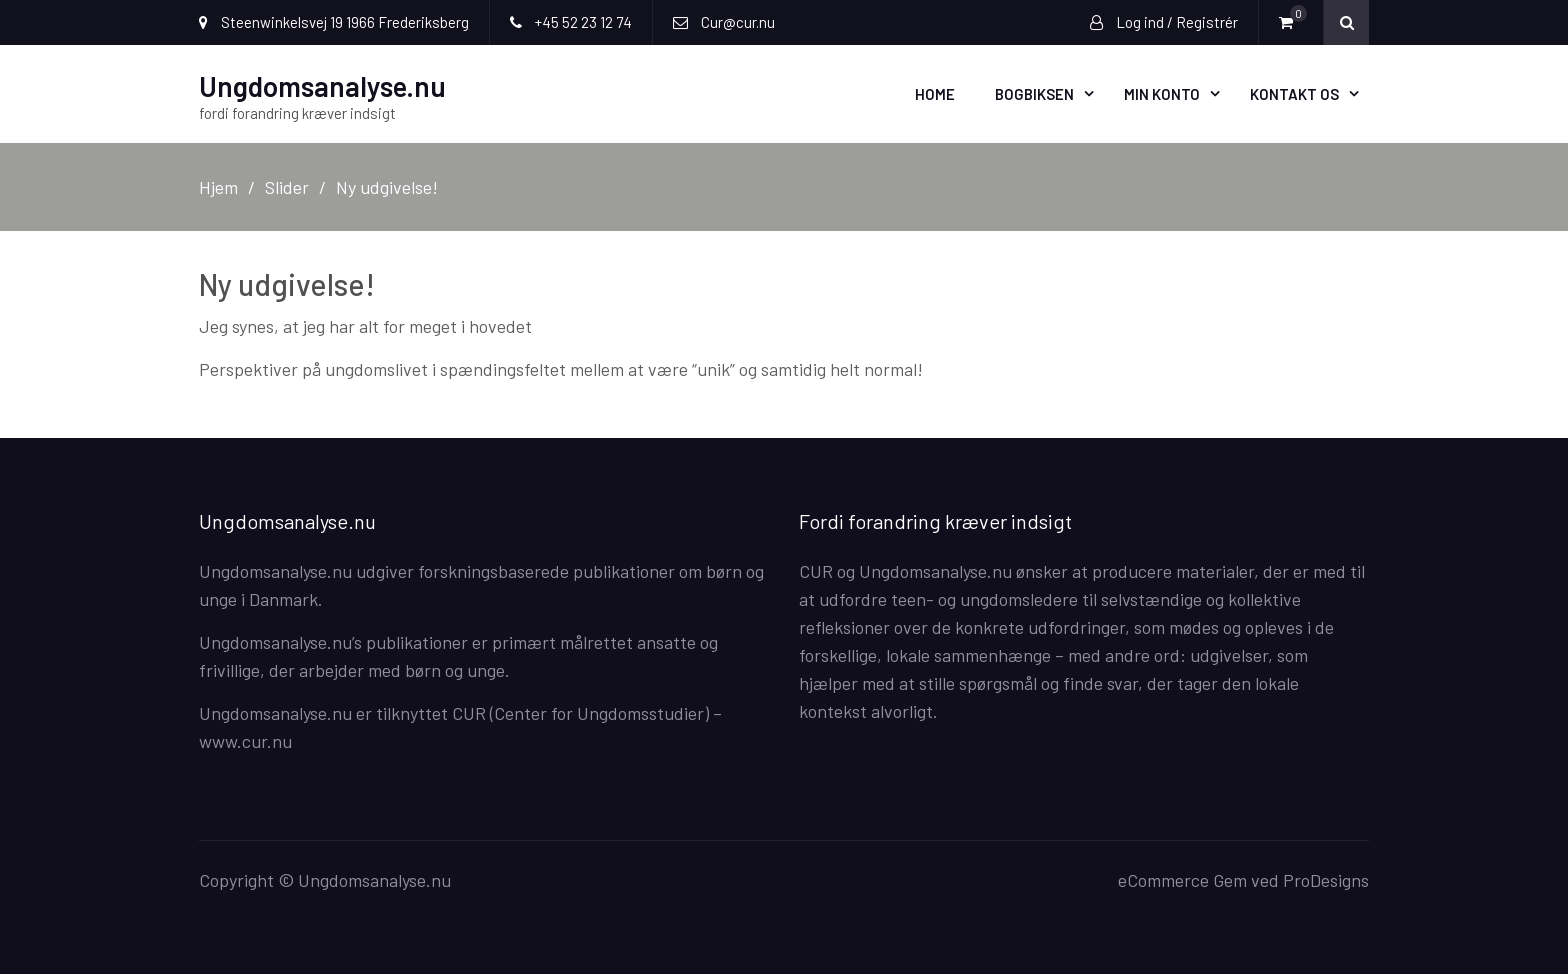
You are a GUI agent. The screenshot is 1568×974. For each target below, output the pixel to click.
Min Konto (1162, 94)
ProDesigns (1326, 880)
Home (935, 94)
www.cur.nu (245, 741)
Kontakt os (1294, 94)
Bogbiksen (1034, 94)
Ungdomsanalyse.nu (322, 86)
